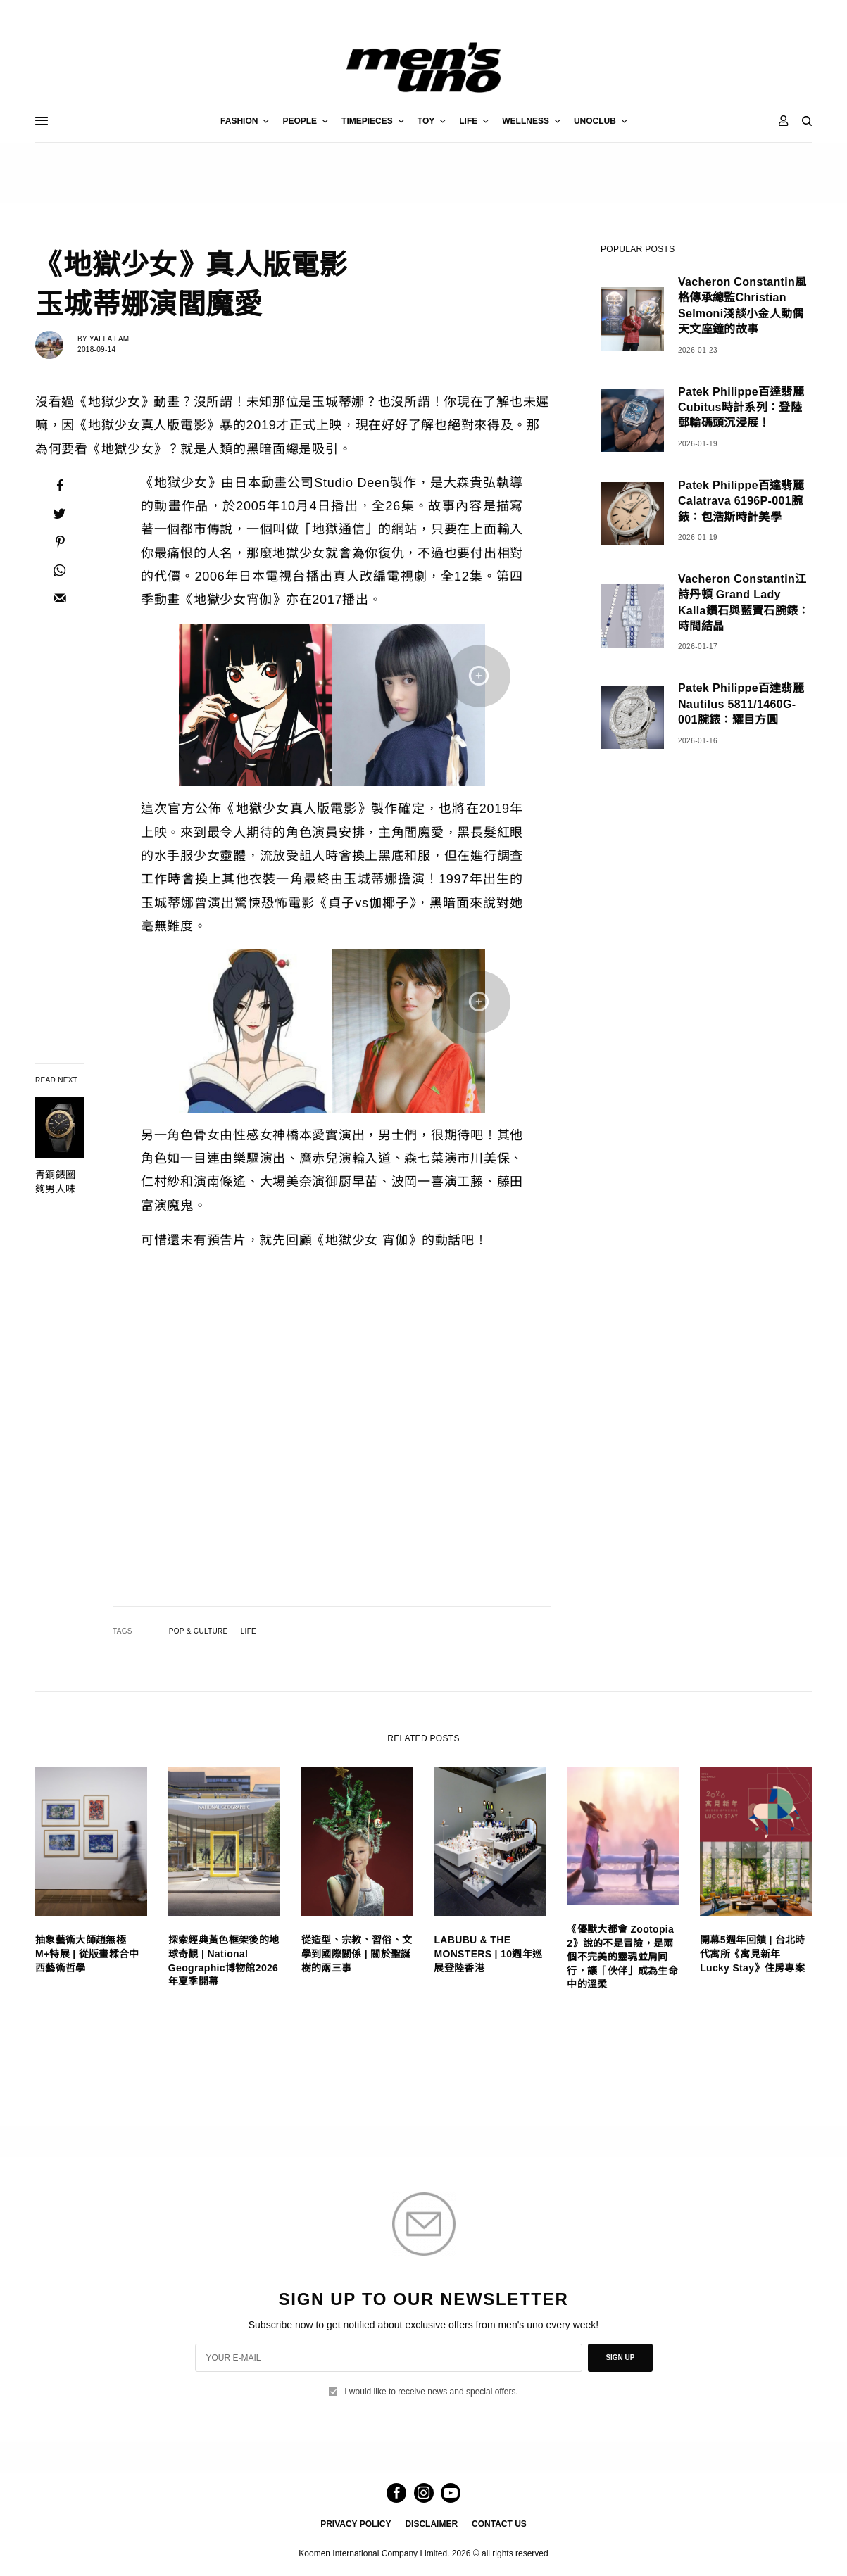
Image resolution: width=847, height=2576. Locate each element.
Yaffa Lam (109, 339)
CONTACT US (499, 2524)
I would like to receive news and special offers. (431, 2391)
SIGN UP (620, 2357)
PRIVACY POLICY (355, 2524)
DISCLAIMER (431, 2524)
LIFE (248, 1631)
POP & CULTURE (198, 1631)
